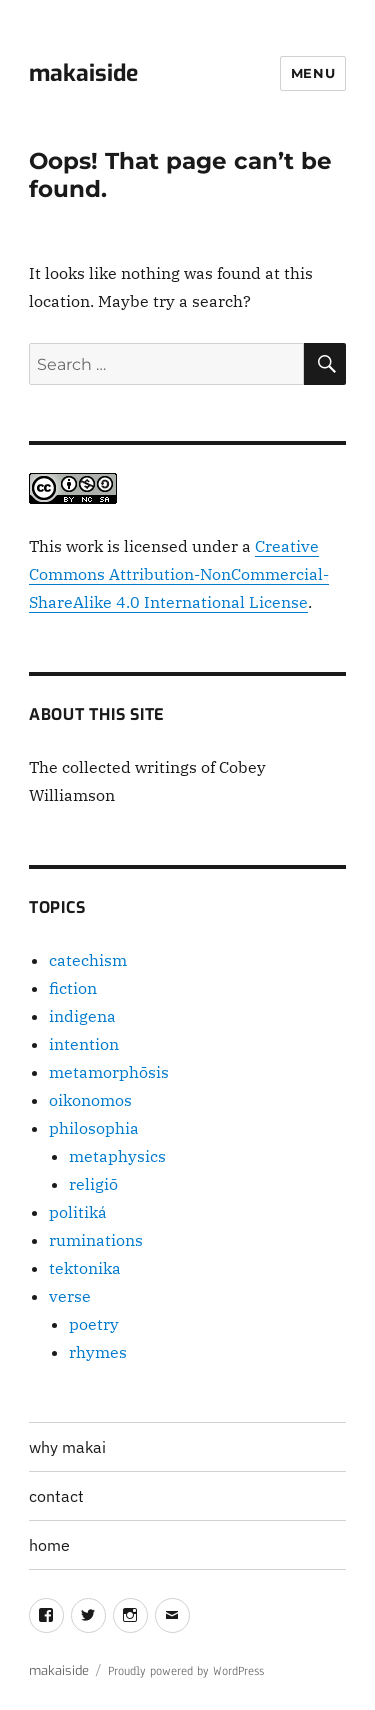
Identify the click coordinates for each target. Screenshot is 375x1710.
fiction (73, 988)
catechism (88, 960)
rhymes (98, 1352)
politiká (78, 1212)
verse (70, 1296)
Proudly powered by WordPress (186, 1671)
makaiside (83, 73)
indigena (82, 1016)
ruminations (96, 1240)
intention (84, 1044)
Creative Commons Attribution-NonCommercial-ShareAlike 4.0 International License (179, 574)
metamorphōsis (109, 1072)
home (49, 1545)
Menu (313, 73)
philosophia (94, 1128)
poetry (94, 1324)
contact (56, 1496)
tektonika (85, 1268)
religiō (93, 1184)
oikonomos (90, 1100)
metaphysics (117, 1156)
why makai (67, 1447)
